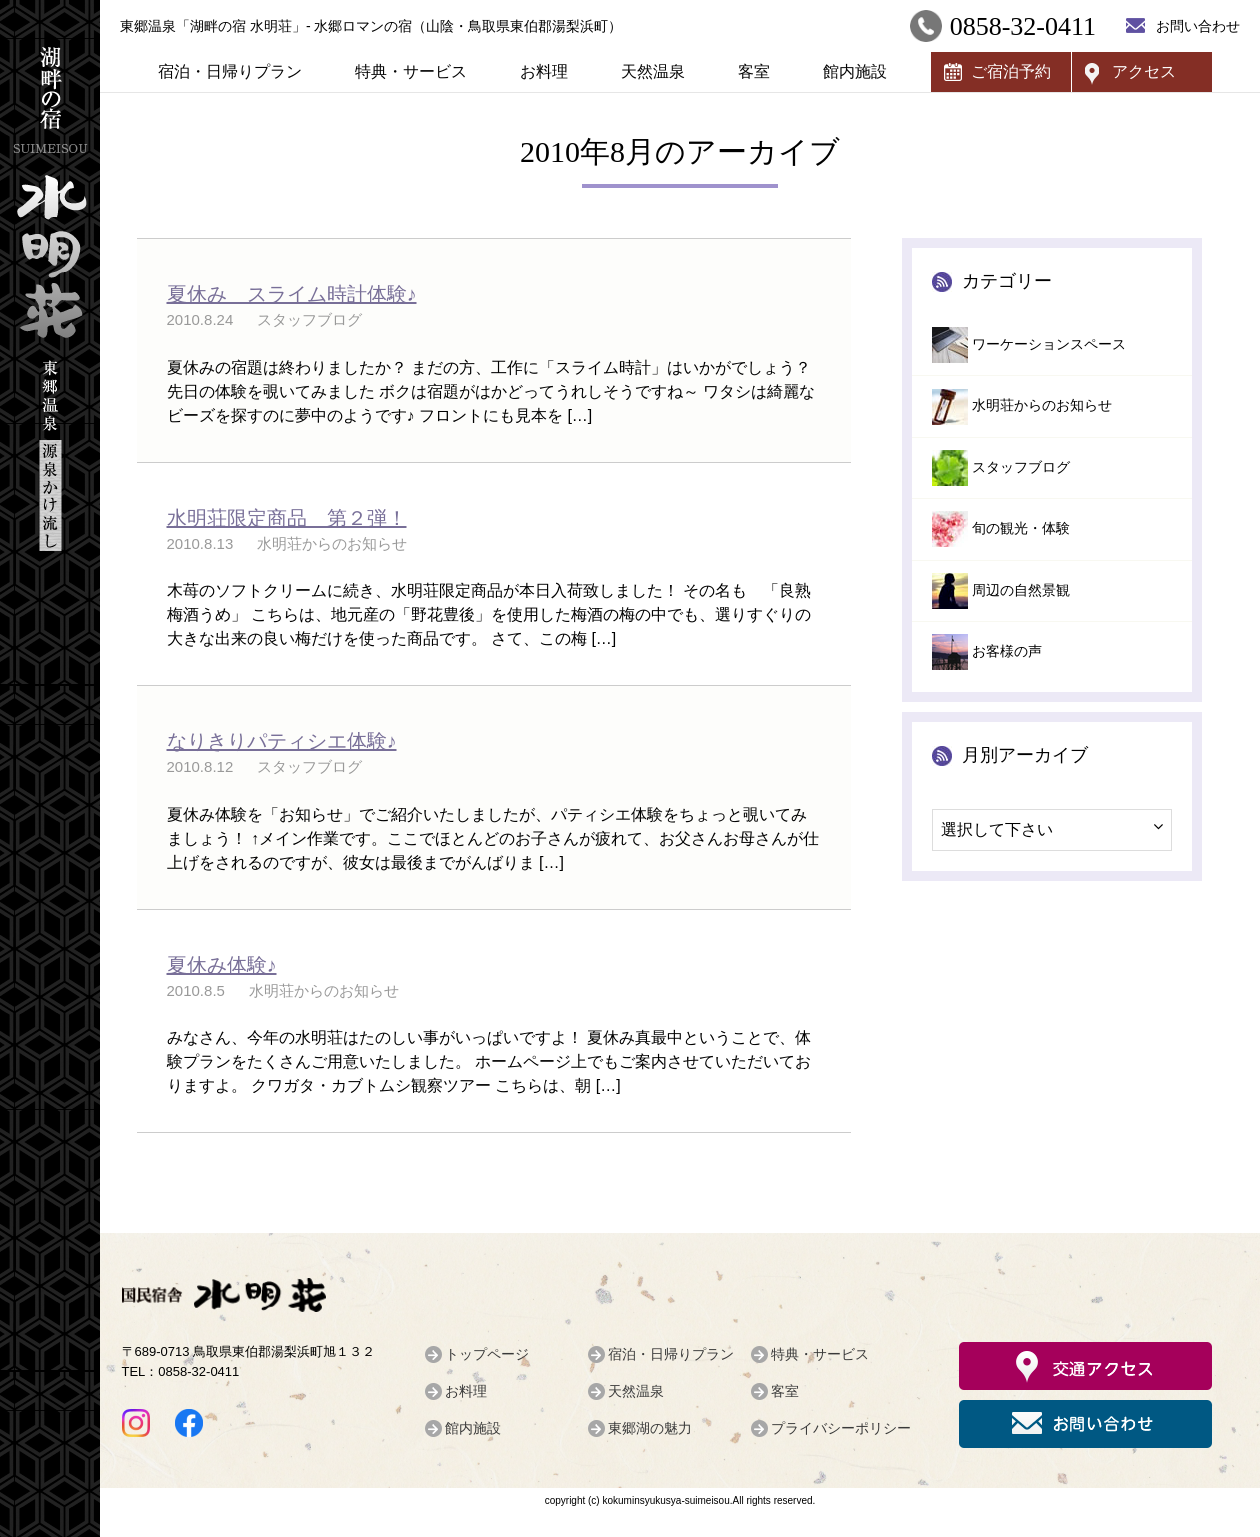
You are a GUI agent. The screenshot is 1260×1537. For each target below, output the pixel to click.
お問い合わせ (1198, 26)
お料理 (544, 71)
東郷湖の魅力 (650, 1428)
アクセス (1144, 71)
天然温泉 (653, 71)
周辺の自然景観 (1021, 590)
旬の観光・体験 (1021, 528)
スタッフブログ (1021, 467)
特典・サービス (411, 71)
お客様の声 (1007, 651)
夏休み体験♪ (222, 965)
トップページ (487, 1354)
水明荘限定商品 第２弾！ (287, 518)
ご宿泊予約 (1011, 71)
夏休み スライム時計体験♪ (292, 294)
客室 (754, 71)
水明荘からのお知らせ (1042, 405)
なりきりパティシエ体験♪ (282, 741)
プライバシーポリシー (841, 1428)
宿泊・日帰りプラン (230, 71)
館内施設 (855, 71)
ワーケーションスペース (1049, 344)
